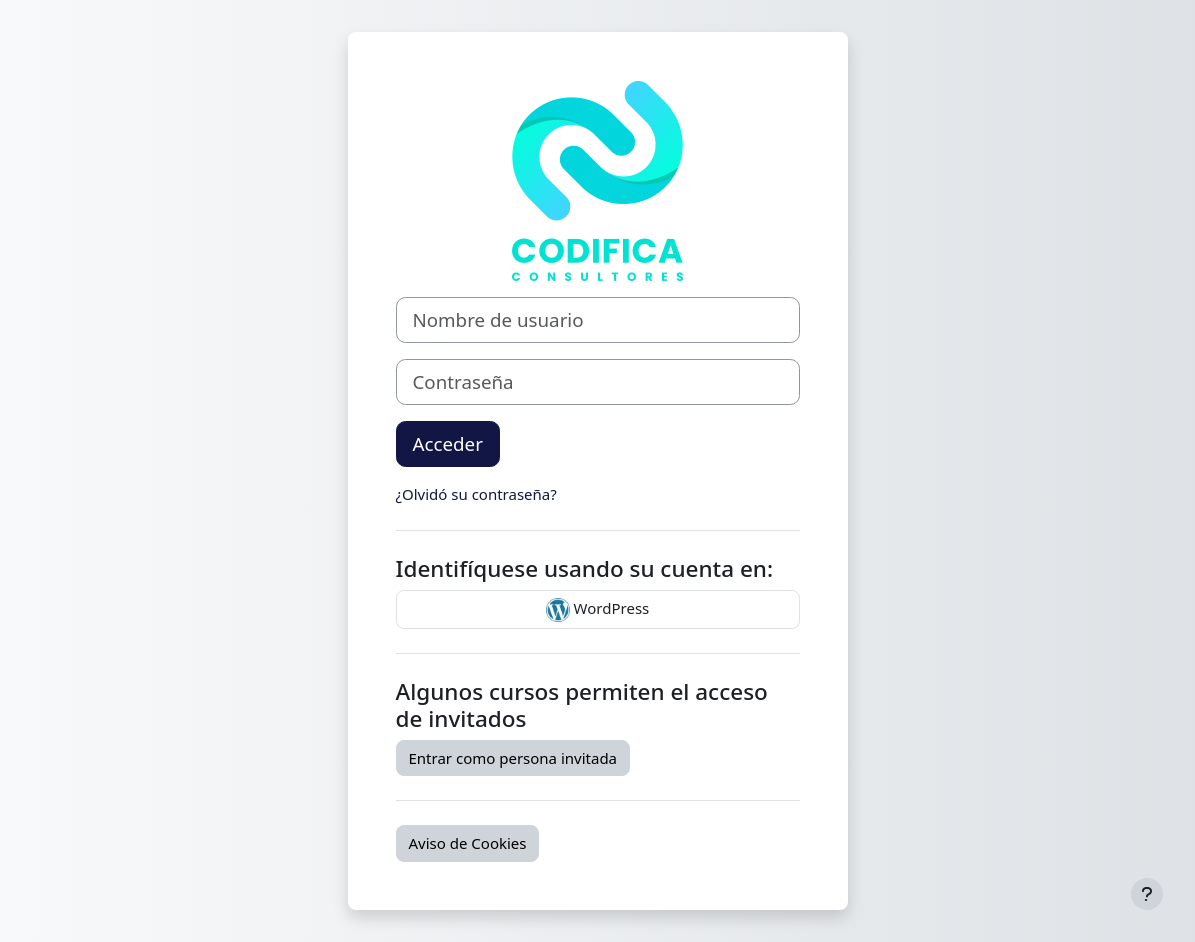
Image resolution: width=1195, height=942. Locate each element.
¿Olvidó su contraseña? (476, 494)
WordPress (598, 610)
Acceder (448, 443)
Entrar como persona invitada (513, 758)
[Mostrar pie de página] (1147, 894)
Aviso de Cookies (468, 843)
